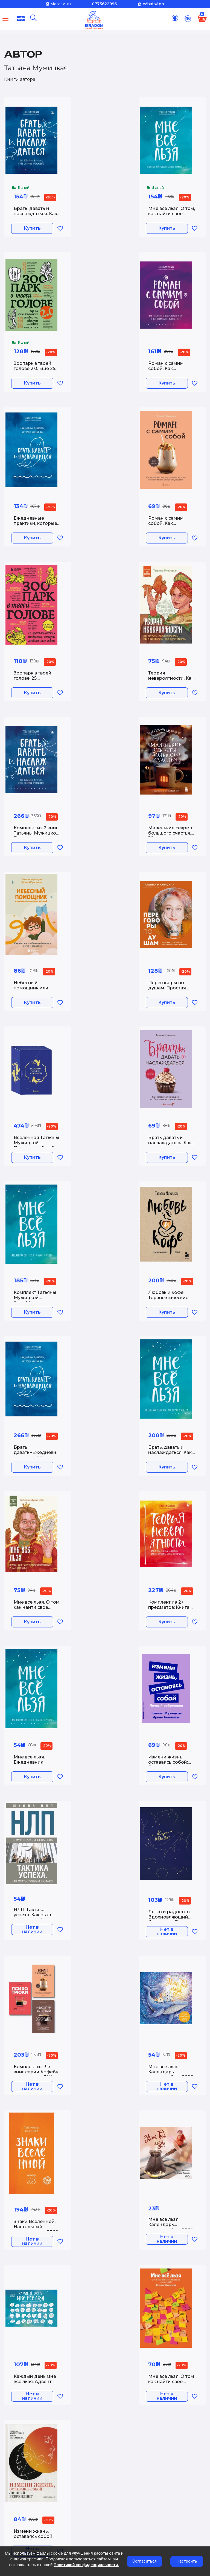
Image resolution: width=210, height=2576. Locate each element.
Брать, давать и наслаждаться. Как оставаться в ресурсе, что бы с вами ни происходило (35, 214)
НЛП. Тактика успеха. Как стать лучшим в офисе (33, 1915)
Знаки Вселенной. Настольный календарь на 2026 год (36, 2227)
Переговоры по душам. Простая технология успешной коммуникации (167, 989)
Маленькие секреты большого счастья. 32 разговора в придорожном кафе (171, 834)
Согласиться (144, 2561)
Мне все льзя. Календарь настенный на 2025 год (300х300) (170, 2225)
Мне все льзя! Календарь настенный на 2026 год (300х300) (170, 2073)
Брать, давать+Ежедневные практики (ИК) (38, 1452)
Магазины (60, 3)
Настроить (187, 2561)
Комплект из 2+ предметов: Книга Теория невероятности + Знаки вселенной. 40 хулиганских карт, (168, 1608)
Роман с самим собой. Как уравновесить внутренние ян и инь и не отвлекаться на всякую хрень (167, 369)
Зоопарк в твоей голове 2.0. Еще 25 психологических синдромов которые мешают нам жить (38, 369)
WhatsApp (153, 3)
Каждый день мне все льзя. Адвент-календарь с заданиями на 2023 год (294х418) (36, 2382)
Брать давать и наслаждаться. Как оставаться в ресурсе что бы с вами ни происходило (170, 1143)
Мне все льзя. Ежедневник (29, 1759)
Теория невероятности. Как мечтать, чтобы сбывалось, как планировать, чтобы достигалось (171, 679)
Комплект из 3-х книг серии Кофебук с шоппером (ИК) (37, 2072)
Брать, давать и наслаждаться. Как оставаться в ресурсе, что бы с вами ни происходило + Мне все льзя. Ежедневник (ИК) (171, 1453)
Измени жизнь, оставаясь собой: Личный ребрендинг (168, 1763)
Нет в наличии (33, 1930)
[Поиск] (33, 17)
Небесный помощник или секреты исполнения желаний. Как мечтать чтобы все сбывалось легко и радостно (35, 989)
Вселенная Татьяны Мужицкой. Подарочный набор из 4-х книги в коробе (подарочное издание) (37, 1143)
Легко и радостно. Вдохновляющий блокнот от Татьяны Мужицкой (171, 1918)
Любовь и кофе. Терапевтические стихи (168, 1297)
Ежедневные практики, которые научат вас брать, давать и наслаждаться (35, 524)
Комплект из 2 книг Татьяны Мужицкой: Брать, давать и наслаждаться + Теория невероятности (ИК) (37, 834)
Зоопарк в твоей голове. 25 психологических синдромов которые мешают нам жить (38, 679)
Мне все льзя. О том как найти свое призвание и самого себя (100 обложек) (171, 2382)
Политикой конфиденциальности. (86, 2564)
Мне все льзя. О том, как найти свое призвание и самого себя (171, 214)
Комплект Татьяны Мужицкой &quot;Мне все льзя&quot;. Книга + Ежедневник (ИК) (36, 1298)
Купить (33, 229)
